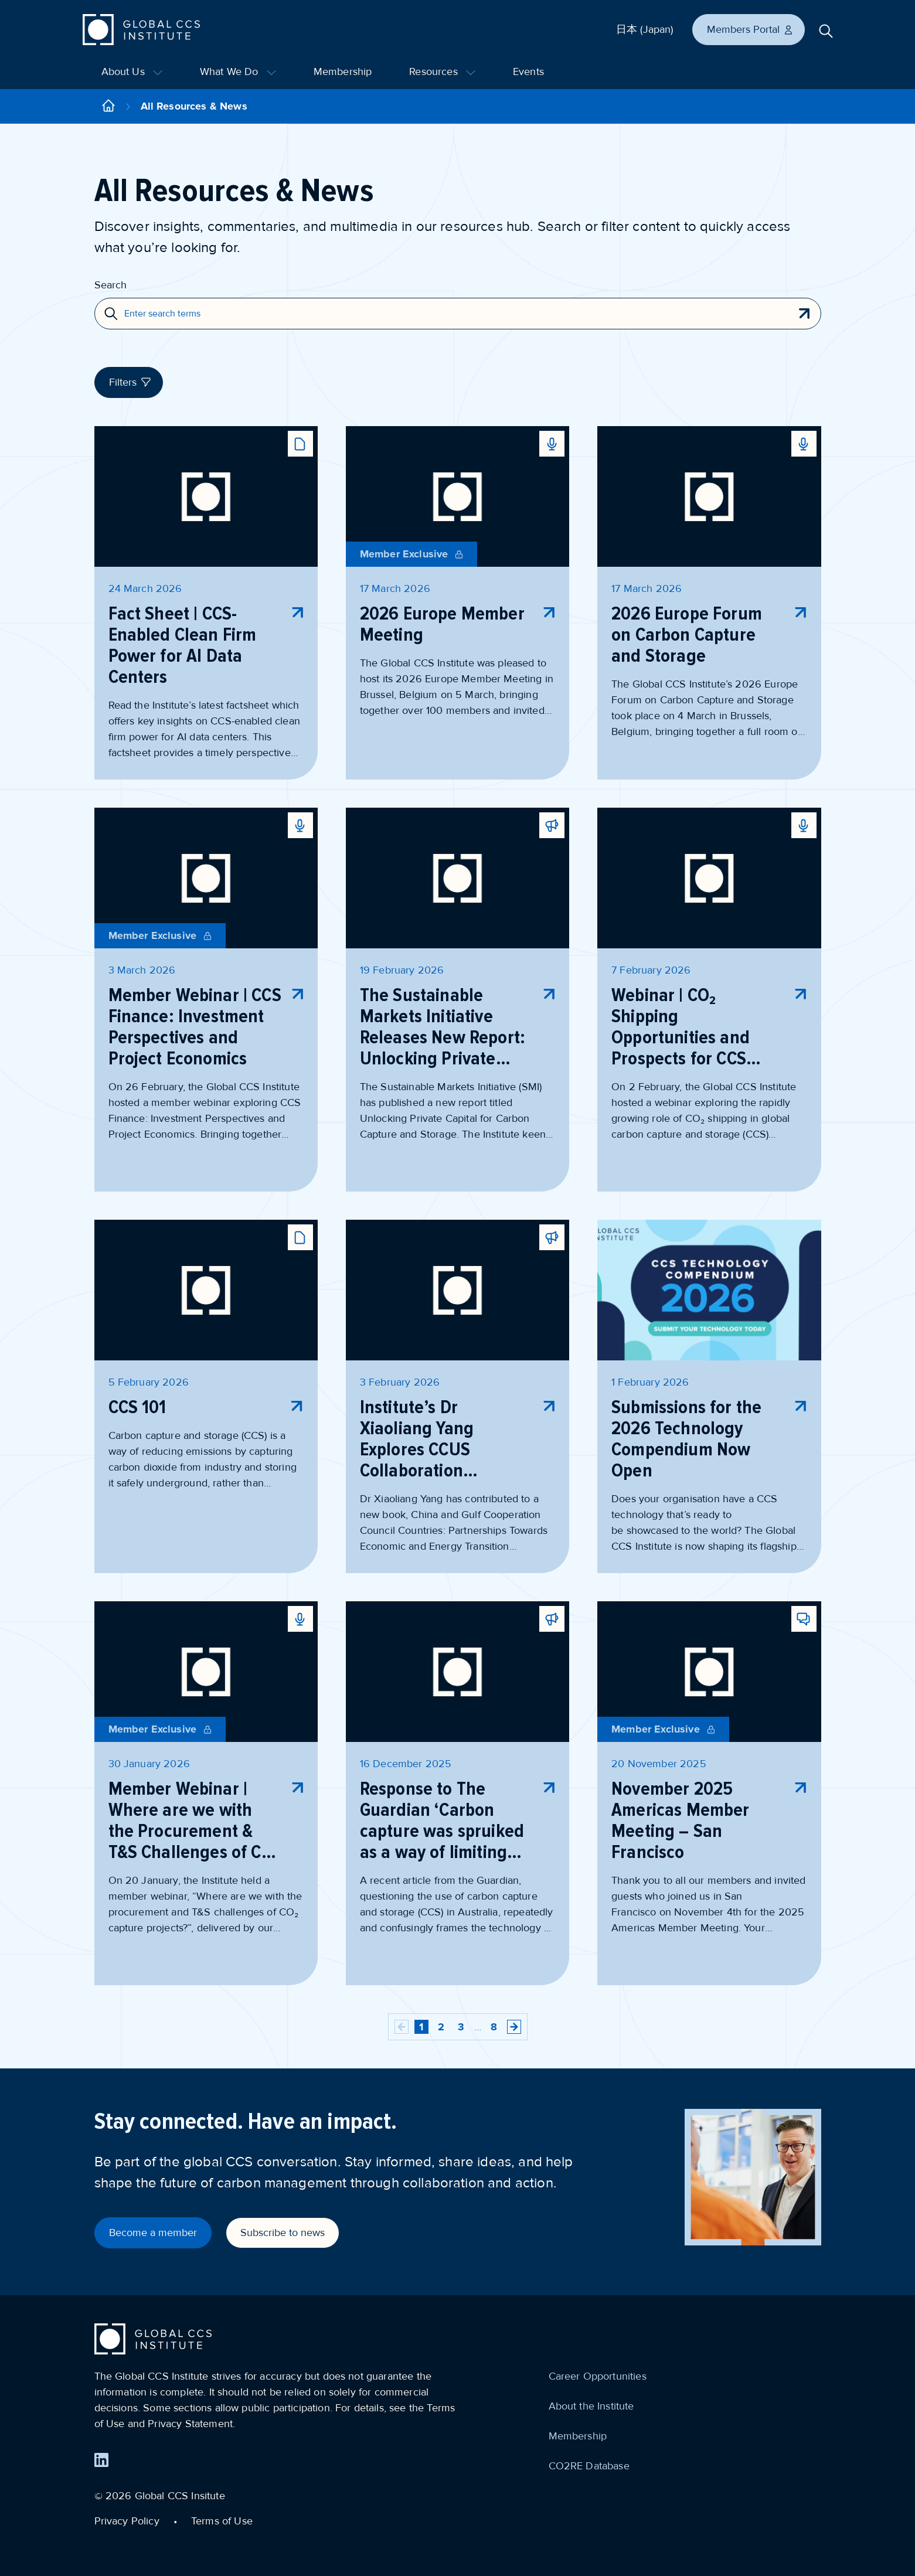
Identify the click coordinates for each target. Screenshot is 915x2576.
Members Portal (750, 29)
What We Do (238, 71)
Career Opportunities (598, 2376)
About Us (131, 71)
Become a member (153, 2232)
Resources (442, 71)
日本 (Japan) (645, 29)
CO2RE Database (589, 2465)
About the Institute (591, 2406)
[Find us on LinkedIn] (101, 2460)
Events (528, 71)
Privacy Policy (126, 2520)
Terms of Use (222, 2520)
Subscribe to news (282, 2232)
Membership (343, 71)
